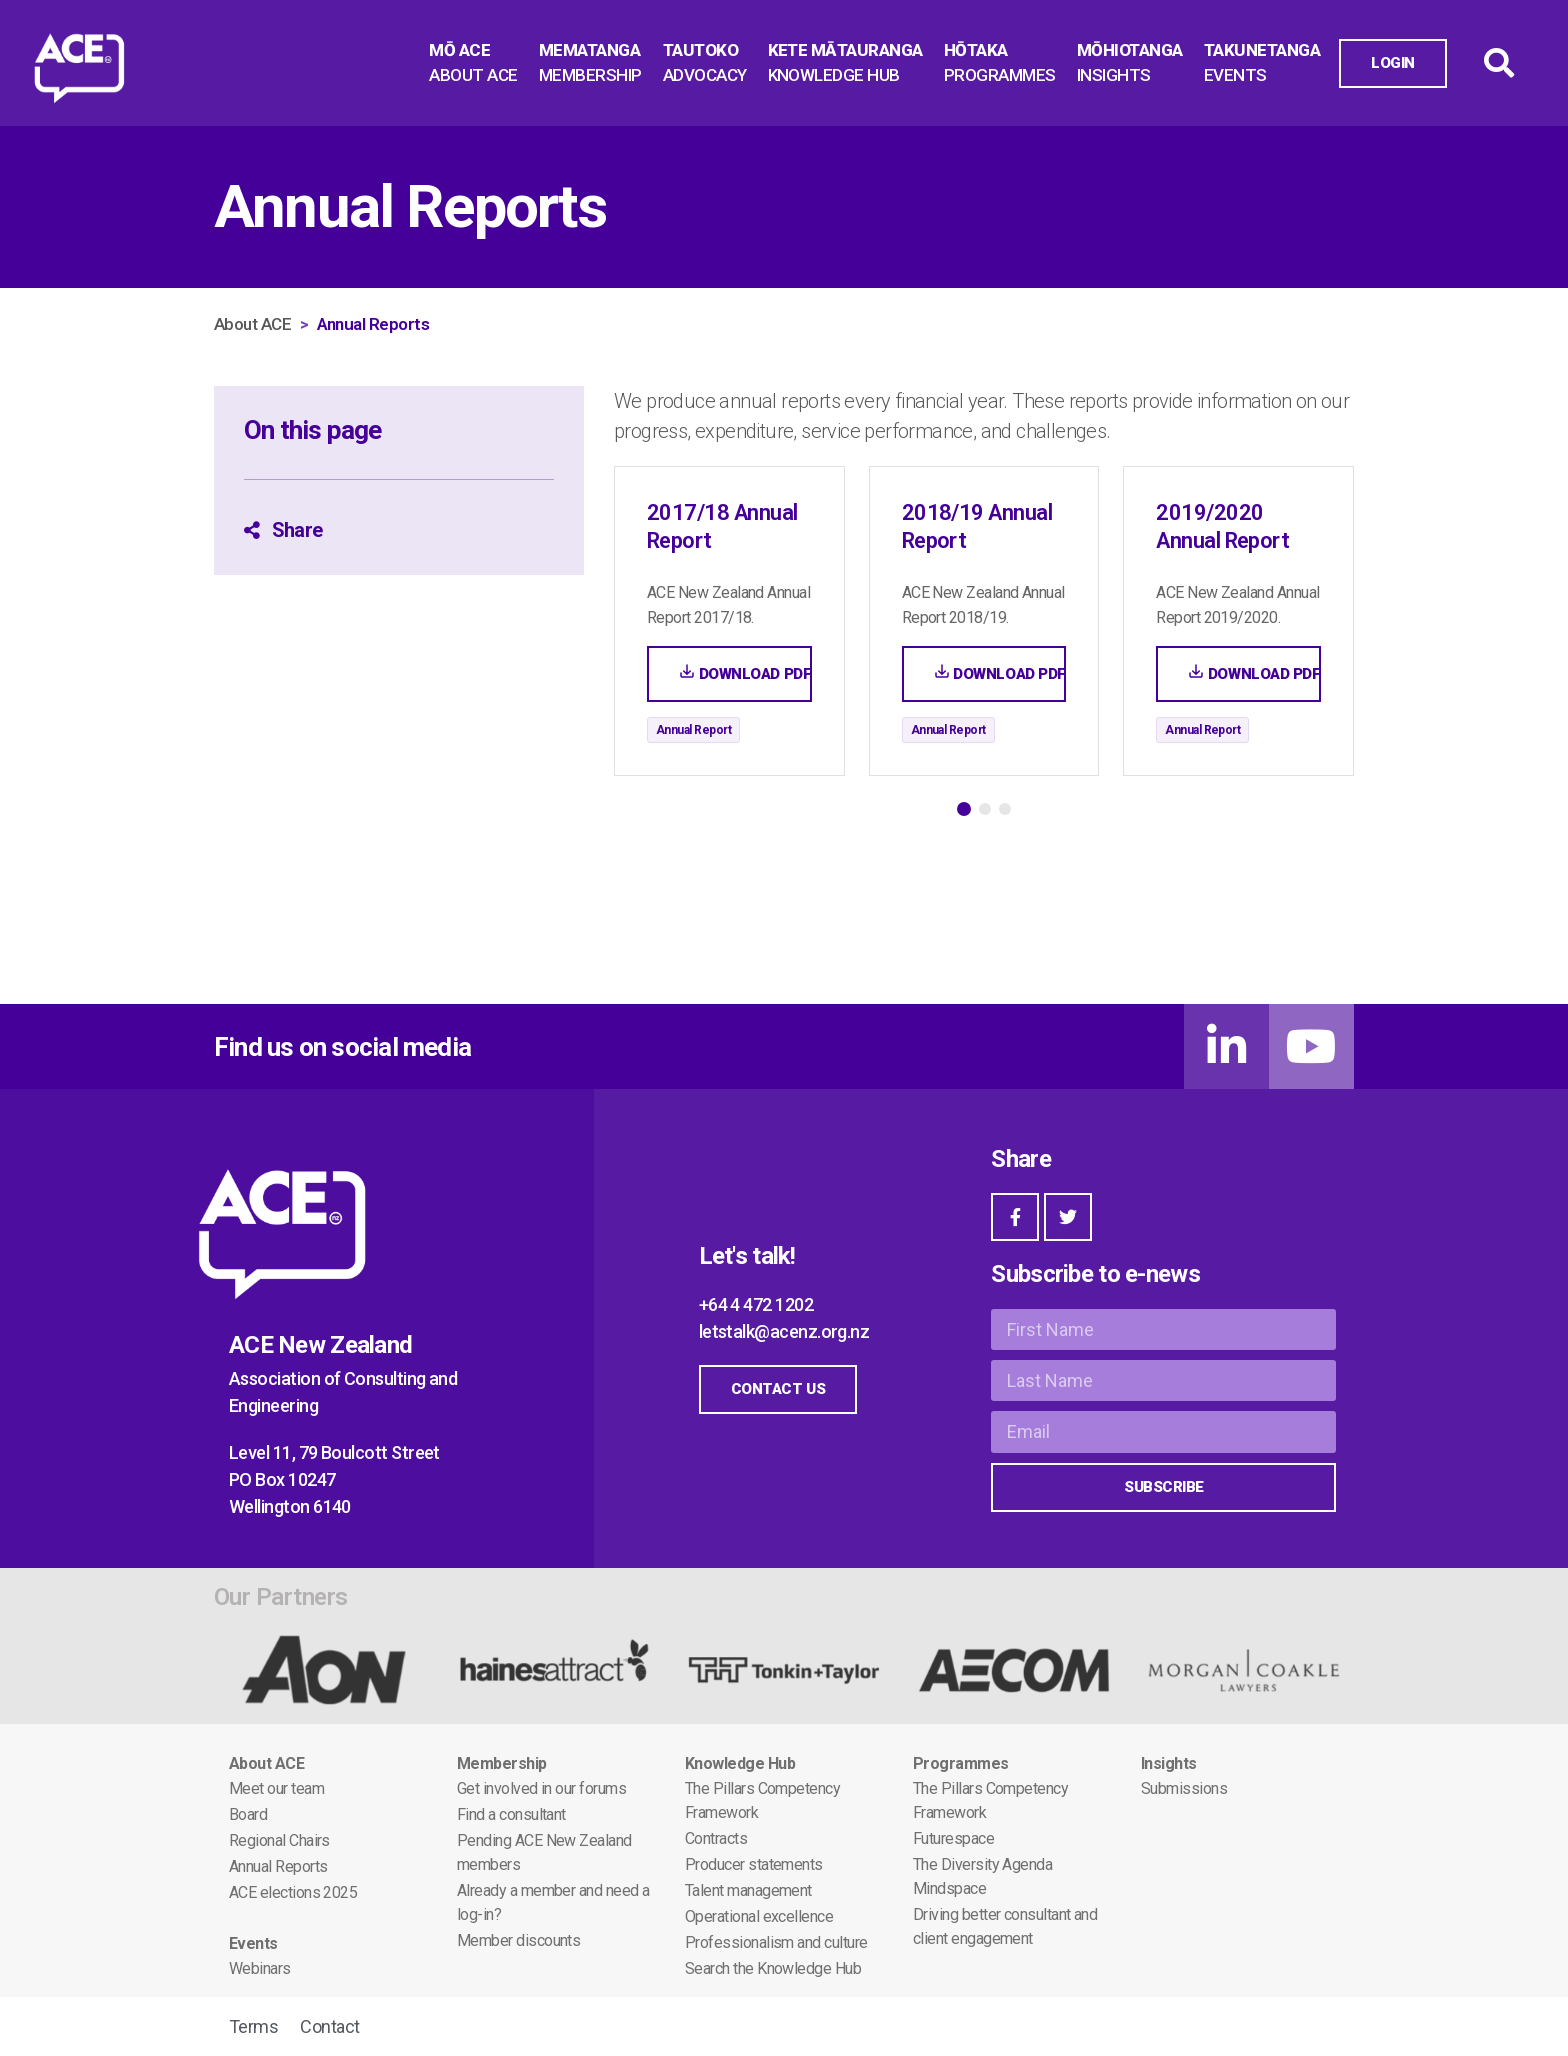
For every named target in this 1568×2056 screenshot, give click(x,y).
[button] (964, 809)
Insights (1169, 1763)
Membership (502, 1763)
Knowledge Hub (740, 1763)
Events (253, 1943)
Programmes (961, 1763)
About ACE (252, 324)
